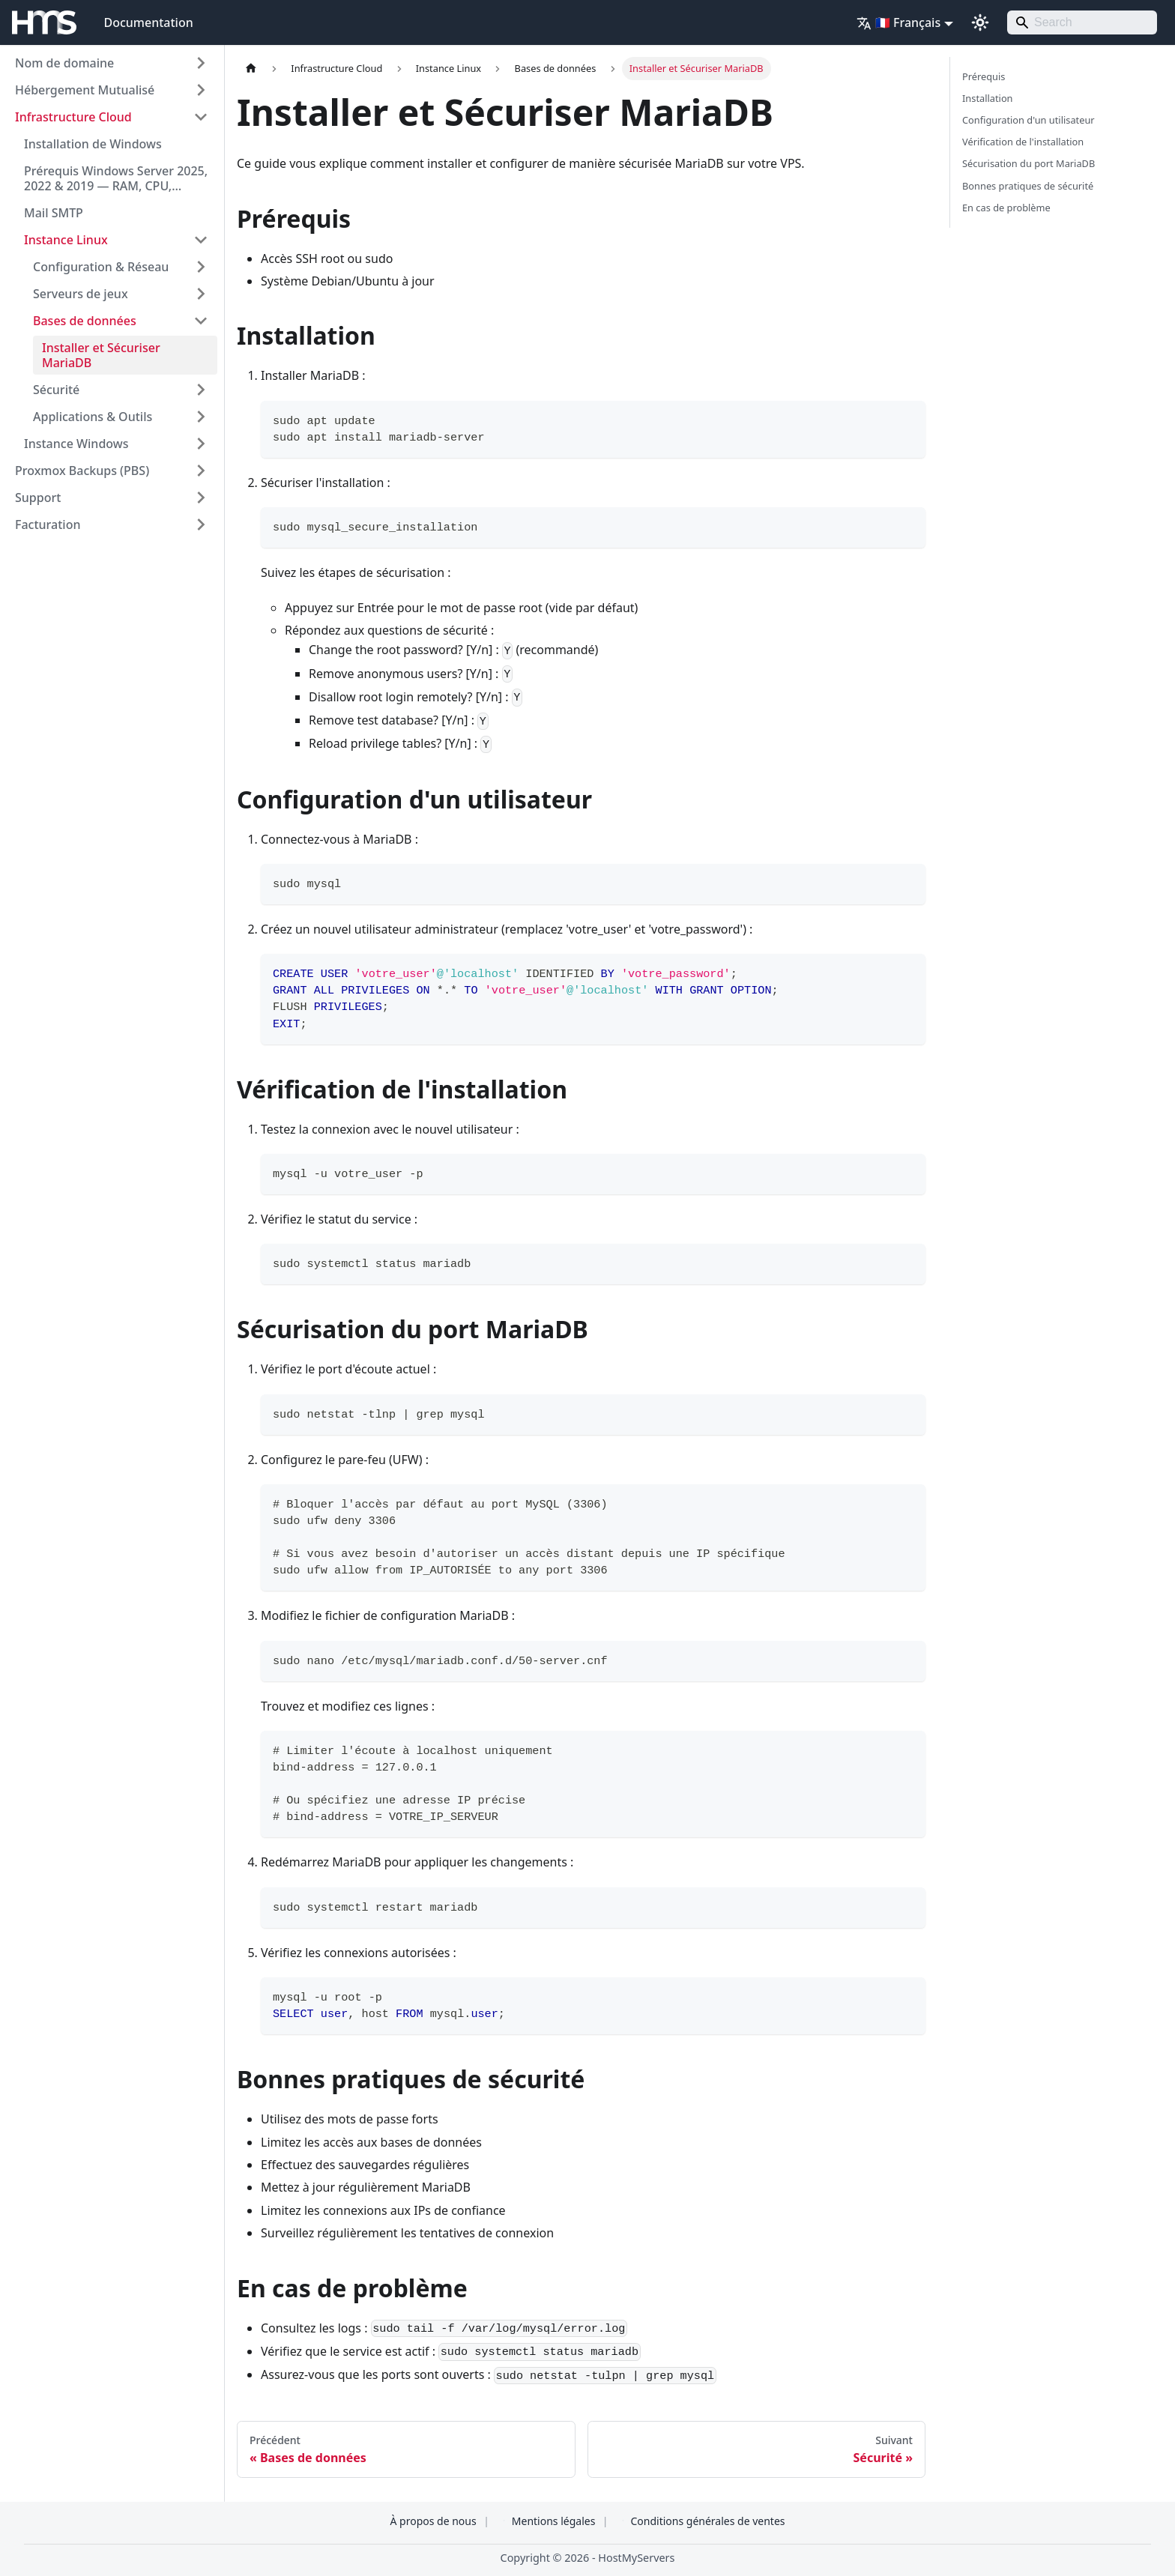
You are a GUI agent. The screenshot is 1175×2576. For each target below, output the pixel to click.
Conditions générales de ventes (707, 2521)
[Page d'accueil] (251, 68)
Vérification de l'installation (1023, 141)
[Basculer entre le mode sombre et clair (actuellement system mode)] (980, 22)
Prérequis (983, 76)
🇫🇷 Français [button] (898, 22)
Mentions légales (554, 2521)
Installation (987, 98)
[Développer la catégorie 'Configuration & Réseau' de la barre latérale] (200, 267)
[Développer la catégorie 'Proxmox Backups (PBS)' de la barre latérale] (200, 471)
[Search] (1082, 22)
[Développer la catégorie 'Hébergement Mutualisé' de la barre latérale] (200, 90)
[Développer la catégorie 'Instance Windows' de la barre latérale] (200, 444)
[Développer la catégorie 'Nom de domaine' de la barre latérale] (200, 63)
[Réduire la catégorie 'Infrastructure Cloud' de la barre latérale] (200, 117)
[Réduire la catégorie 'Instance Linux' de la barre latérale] (200, 240)
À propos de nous (433, 2521)
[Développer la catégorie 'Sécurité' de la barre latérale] (200, 390)
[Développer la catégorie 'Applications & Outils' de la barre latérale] (200, 417)
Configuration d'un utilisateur (1028, 120)
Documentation (148, 22)
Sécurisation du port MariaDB (1028, 163)
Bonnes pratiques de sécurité (1027, 186)
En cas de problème (1006, 207)
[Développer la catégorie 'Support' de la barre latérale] (200, 498)
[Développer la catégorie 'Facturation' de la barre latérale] (200, 524)
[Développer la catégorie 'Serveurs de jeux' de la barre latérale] (200, 294)
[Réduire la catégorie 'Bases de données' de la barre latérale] (200, 321)
